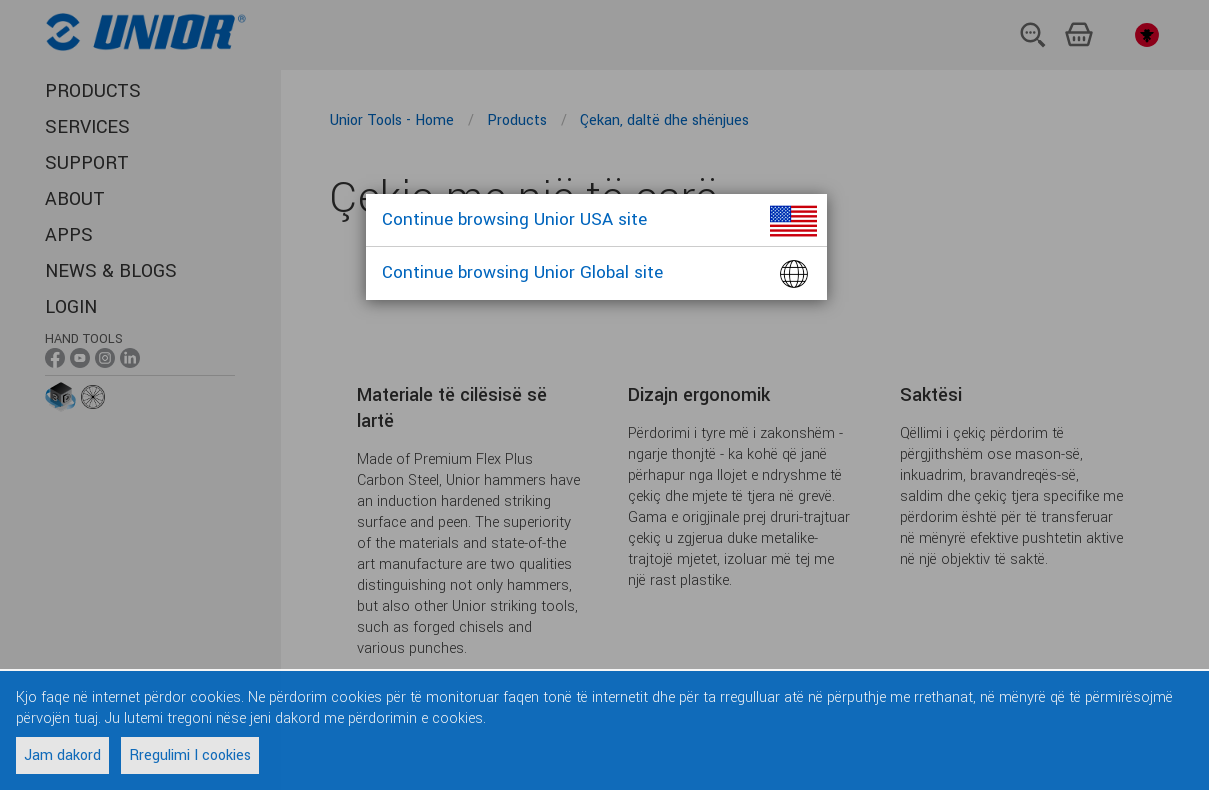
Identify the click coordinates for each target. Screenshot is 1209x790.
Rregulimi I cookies (190, 755)
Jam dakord (62, 755)
